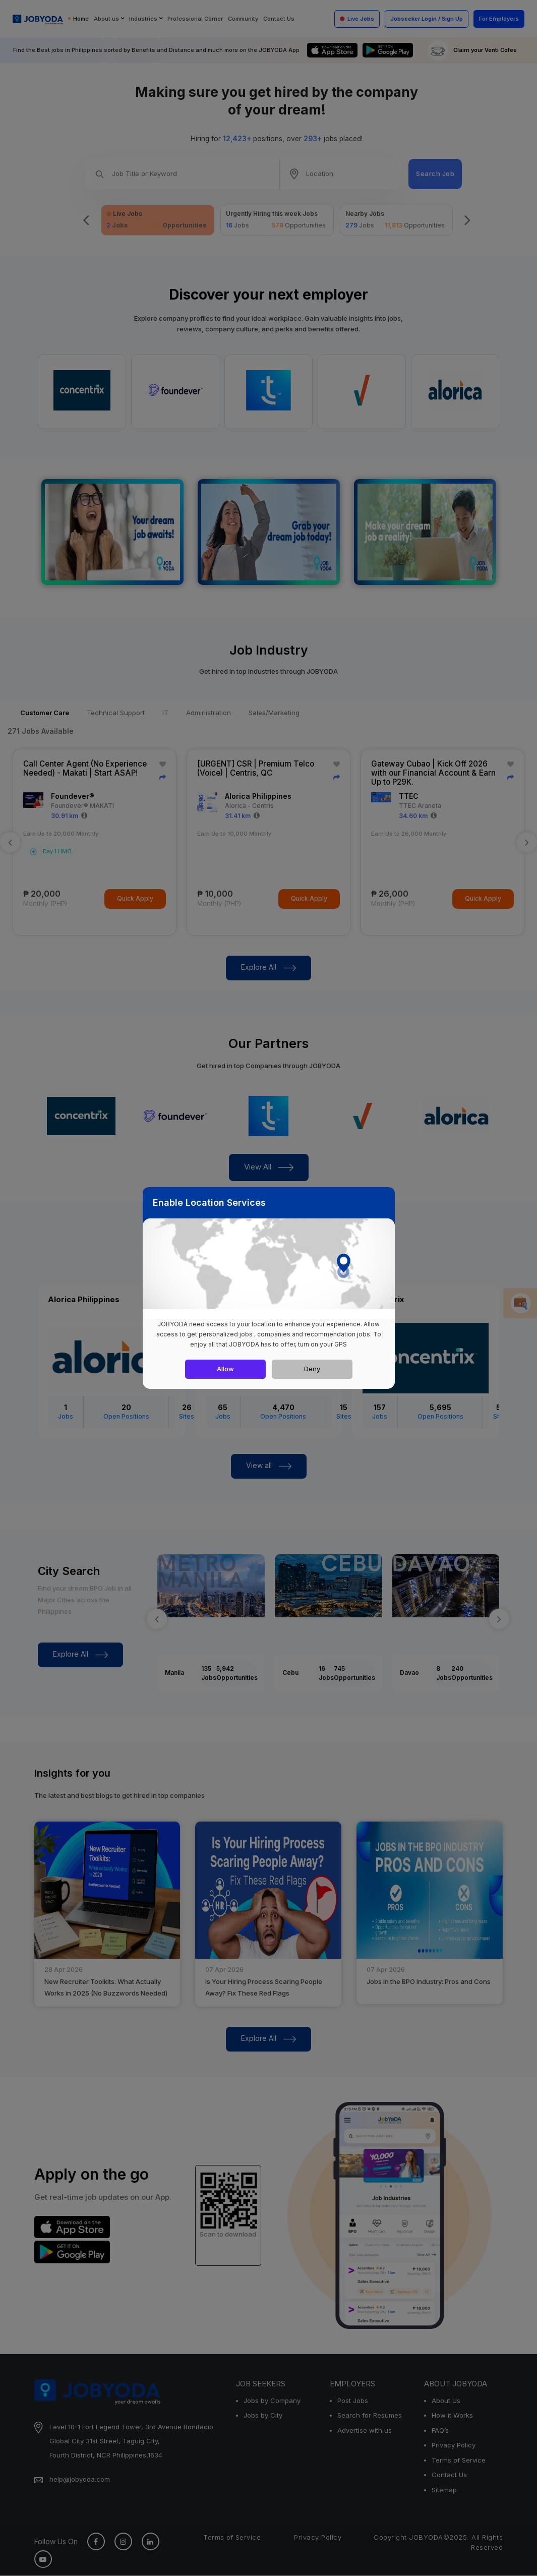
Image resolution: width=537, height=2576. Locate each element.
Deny (312, 1369)
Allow (225, 1369)
